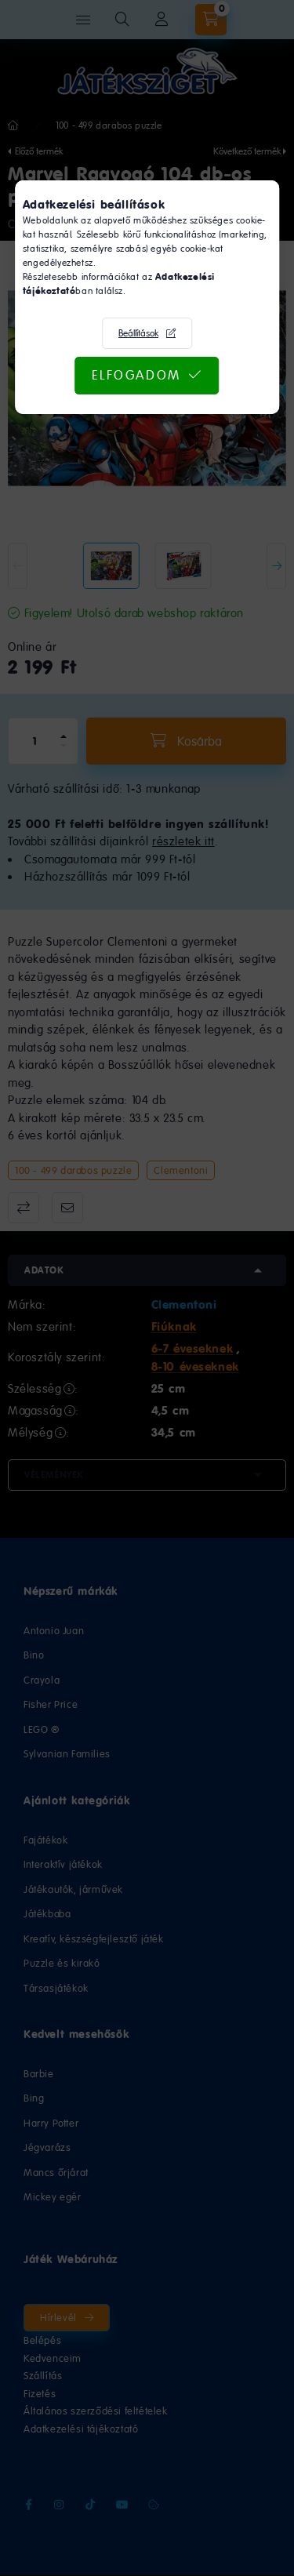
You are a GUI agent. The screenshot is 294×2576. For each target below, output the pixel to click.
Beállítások (138, 333)
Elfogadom (136, 375)
